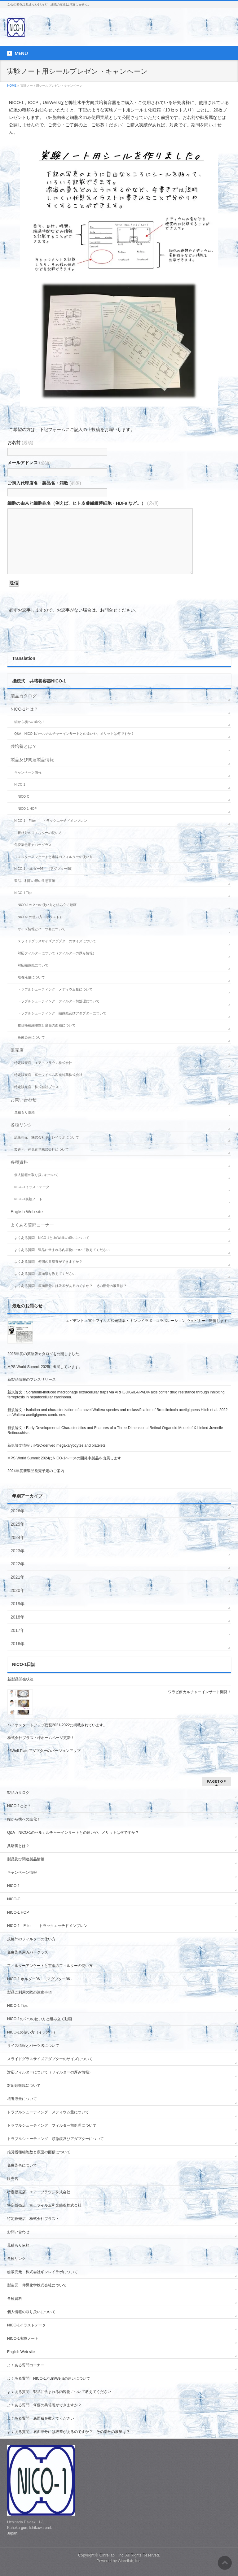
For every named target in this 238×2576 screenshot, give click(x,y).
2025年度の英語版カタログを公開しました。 (45, 1354)
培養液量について (31, 977)
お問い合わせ (24, 1099)
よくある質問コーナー (32, 1225)
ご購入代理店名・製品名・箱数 (44, 483)
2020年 (17, 1590)
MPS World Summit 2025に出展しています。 (44, 1367)
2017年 (17, 1630)
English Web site (27, 1211)
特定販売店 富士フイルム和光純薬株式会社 (48, 1075)
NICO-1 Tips (23, 893)
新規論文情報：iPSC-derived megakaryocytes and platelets (56, 1445)
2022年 (17, 1563)
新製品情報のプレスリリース (31, 1379)
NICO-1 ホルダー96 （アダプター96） (44, 868)
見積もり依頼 (24, 1112)
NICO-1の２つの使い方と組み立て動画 (47, 905)
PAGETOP (216, 1781)
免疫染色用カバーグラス (33, 845)
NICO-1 (19, 784)
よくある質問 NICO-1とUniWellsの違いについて (51, 1238)
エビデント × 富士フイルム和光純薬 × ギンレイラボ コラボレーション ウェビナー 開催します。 (148, 1321)
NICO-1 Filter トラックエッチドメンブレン (50, 820)
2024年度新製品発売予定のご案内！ (37, 1471)
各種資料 (19, 1162)
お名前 (20, 442)
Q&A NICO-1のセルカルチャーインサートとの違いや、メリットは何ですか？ (74, 733)
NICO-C (23, 796)
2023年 (17, 1550)
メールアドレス (29, 462)
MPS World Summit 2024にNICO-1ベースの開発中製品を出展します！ (66, 1458)
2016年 (17, 1643)
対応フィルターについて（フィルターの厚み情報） (57, 953)
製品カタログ (24, 695)
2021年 (17, 1577)
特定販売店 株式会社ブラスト (38, 1087)
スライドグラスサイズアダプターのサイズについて (57, 941)
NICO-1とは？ (24, 709)
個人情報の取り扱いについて (36, 1175)
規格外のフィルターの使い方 (40, 833)
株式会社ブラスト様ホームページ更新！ (40, 1738)
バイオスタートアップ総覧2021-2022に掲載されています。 (57, 1725)
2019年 (17, 1603)
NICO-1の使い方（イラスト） (40, 917)
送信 (14, 582)
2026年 (17, 1510)
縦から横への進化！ (29, 722)
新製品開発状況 (20, 1679)
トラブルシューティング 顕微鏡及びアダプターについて (62, 1013)
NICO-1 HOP (27, 808)
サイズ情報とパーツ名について (41, 929)
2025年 (17, 1524)
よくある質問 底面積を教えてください (45, 1273)
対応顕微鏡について (33, 965)
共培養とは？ (24, 746)
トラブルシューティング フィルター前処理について (58, 1001)
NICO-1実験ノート (28, 1199)
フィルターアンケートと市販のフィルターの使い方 (53, 857)
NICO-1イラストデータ (31, 1187)
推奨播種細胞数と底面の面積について (47, 1025)
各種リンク (21, 1124)
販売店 (17, 1050)
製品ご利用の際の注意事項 (34, 881)
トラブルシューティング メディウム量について (55, 989)
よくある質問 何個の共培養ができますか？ (48, 1261)
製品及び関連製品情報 (32, 759)
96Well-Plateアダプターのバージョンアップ (45, 1751)
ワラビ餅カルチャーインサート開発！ (199, 1692)
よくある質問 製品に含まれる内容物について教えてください (62, 1250)
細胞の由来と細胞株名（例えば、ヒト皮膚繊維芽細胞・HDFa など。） (83, 503)
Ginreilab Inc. (112, 2555)
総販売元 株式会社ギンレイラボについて (46, 1137)
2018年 (17, 1617)
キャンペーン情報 (28, 772)
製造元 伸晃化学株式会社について (41, 1149)
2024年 (17, 1537)
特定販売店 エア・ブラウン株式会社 (43, 1063)
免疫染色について (31, 1037)
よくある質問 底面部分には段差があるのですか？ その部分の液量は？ (70, 1286)
